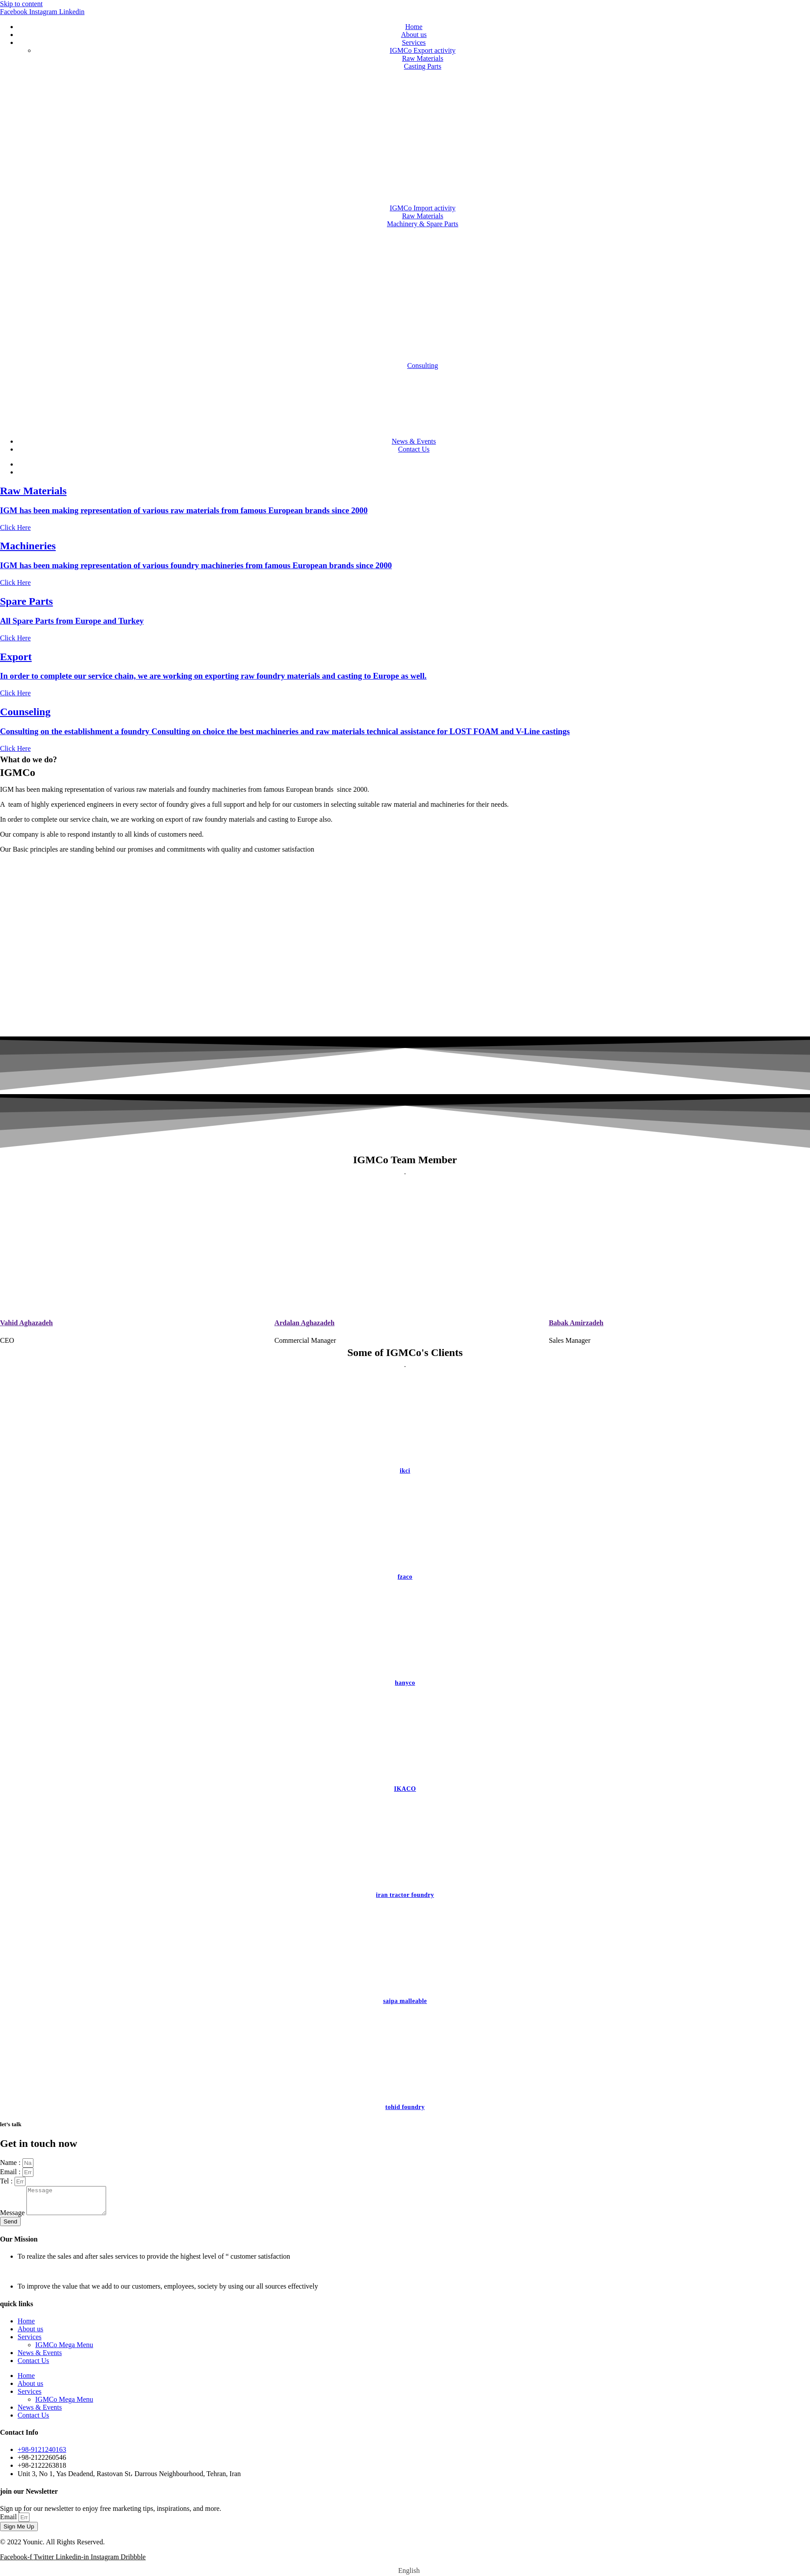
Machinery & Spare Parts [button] (422, 224)
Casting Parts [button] (423, 66)
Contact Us (414, 449)
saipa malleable (405, 2001)
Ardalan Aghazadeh (304, 1323)
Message (13, 2218)
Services (414, 42)
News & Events (414, 441)
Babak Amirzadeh (576, 1323)
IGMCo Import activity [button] (422, 208)
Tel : (7, 2181)
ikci (405, 1470)
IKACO (405, 1789)
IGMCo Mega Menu (64, 2350)
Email (9, 2522)
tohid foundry (404, 2107)
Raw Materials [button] (422, 58)
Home (413, 26)
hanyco (405, 1682)
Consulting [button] (422, 365)
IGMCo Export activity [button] (422, 50)
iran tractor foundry (405, 1895)
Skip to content (21, 3)
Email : (11, 2171)
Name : (11, 2162)
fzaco (405, 1576)
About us (414, 34)
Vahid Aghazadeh (26, 1323)
